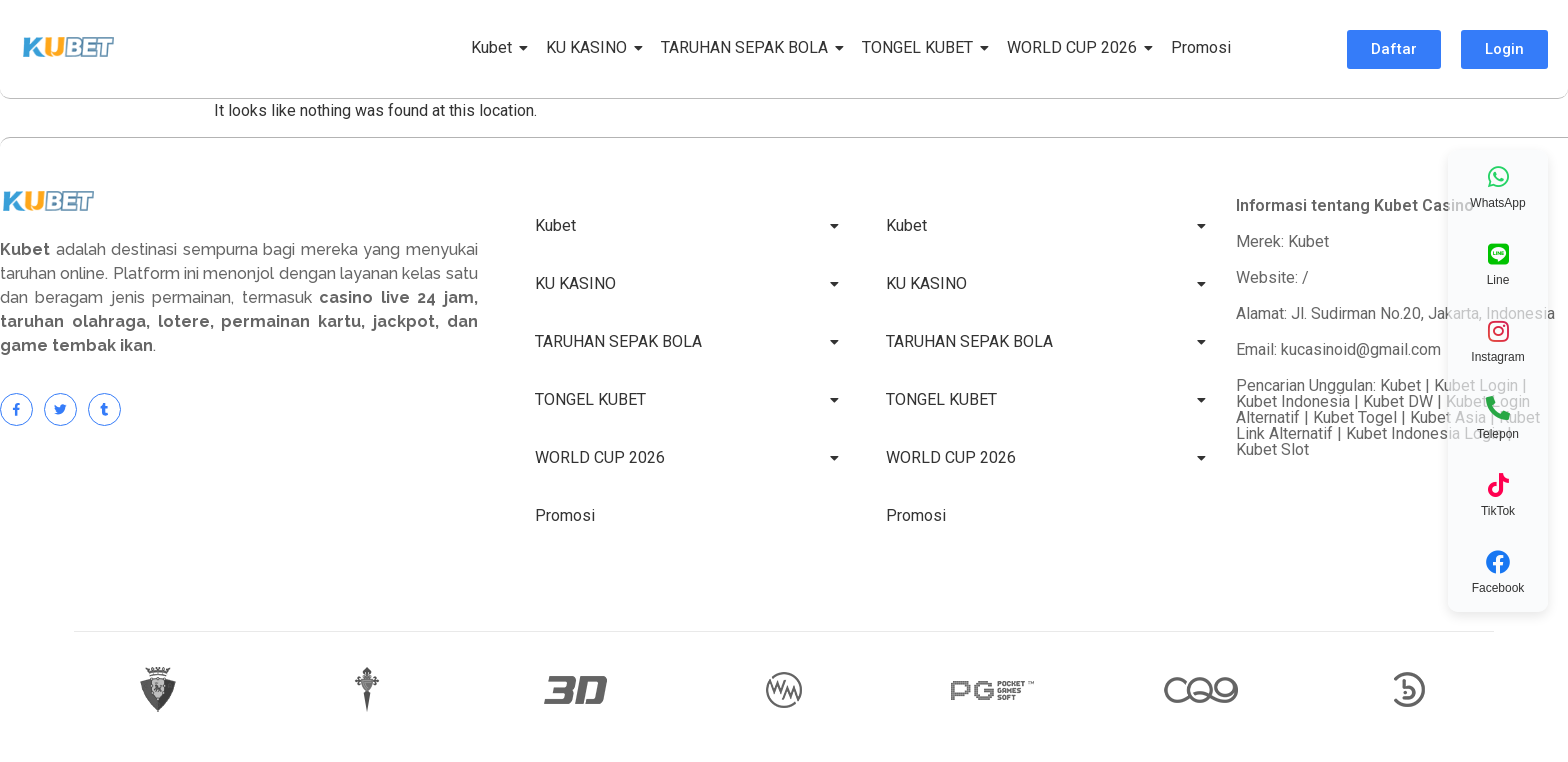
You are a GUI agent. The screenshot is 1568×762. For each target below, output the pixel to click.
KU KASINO (590, 47)
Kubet (495, 47)
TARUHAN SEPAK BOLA (748, 47)
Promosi (1201, 47)
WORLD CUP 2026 (1075, 47)
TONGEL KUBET (921, 47)
